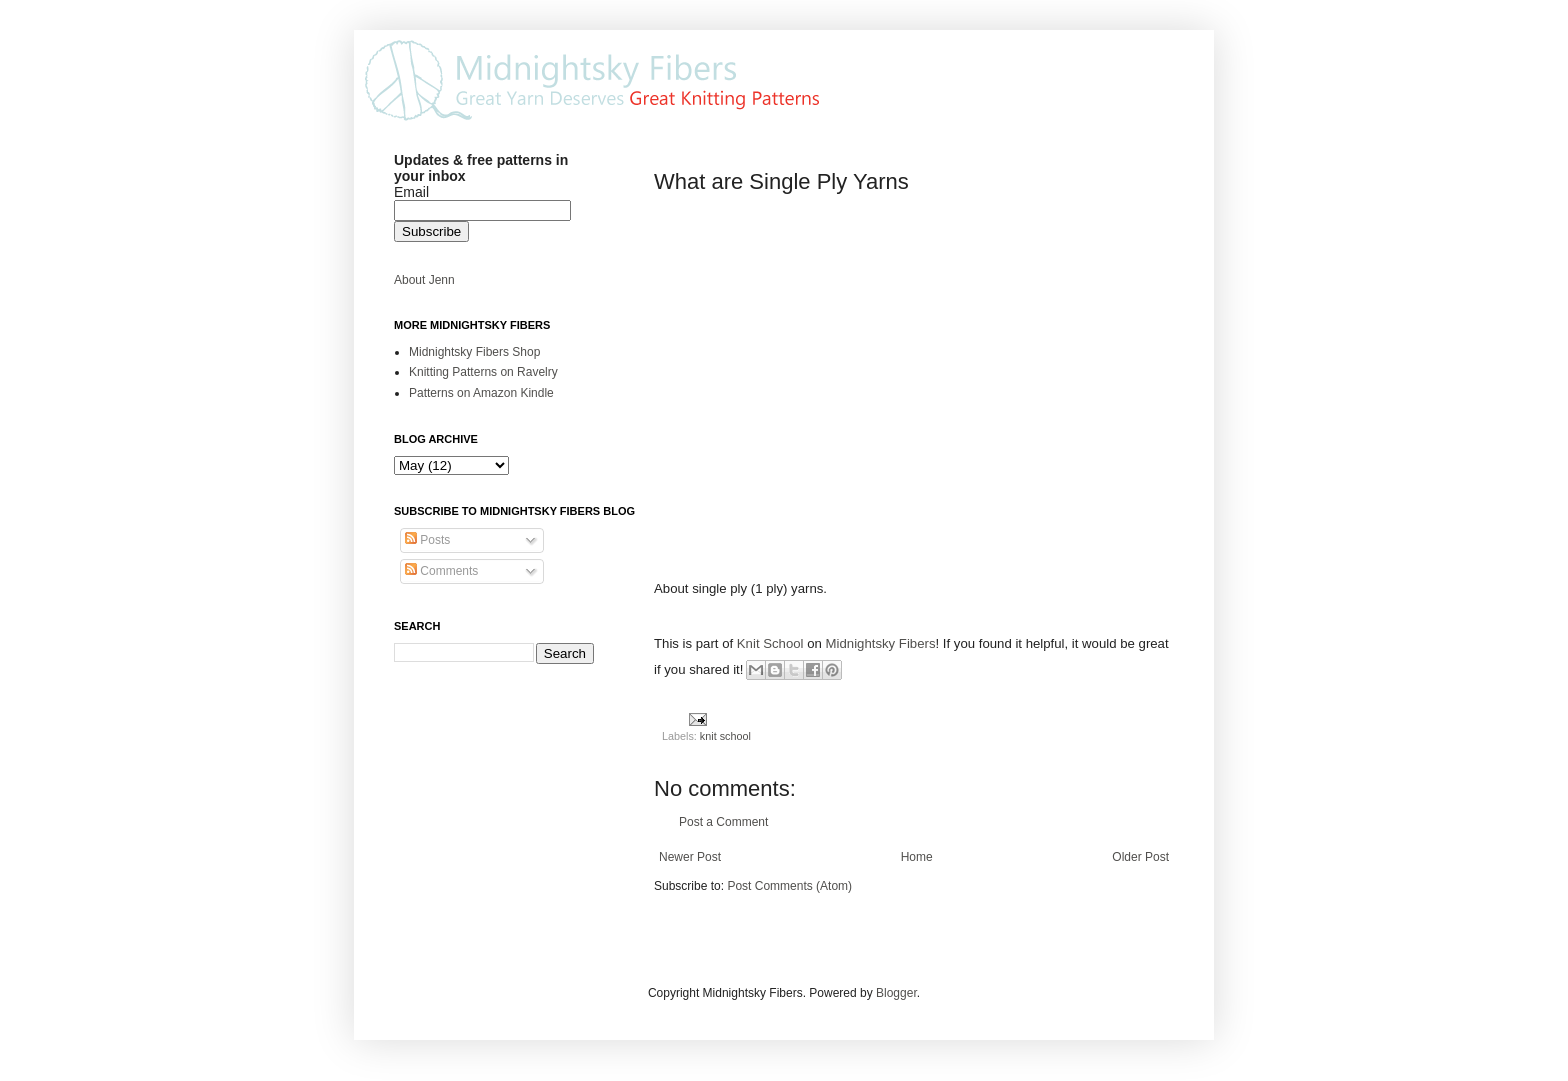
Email (411, 192)
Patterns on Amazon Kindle (481, 393)
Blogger (896, 993)
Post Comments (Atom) (789, 886)
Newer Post (690, 857)
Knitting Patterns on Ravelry (483, 372)
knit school (725, 736)
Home (917, 857)
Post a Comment (723, 822)
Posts (427, 540)
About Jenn (424, 280)
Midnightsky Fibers (881, 643)
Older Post (1140, 857)
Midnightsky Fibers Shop (474, 352)
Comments (441, 571)
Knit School (770, 643)
